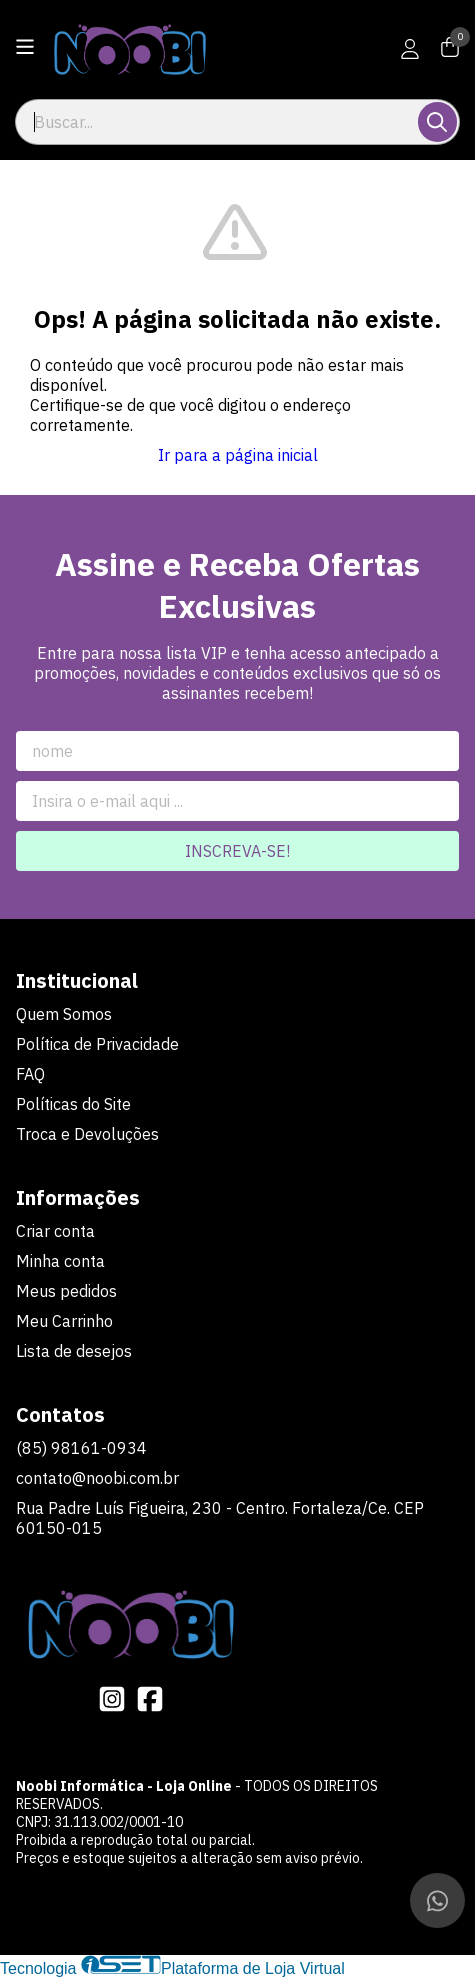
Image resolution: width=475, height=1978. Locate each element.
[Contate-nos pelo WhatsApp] (437, 1900)
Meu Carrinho (64, 1321)
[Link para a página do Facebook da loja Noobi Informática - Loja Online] (150, 1699)
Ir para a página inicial (238, 455)
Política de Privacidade (97, 1044)
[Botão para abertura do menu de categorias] (25, 47)
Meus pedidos (66, 1291)
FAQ (30, 1074)
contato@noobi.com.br (97, 1478)
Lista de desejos (74, 1351)
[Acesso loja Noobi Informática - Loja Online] (410, 49)
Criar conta (55, 1231)
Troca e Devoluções (87, 1134)
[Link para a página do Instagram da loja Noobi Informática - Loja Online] (112, 1699)
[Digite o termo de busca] (218, 122)
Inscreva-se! (237, 851)
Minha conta (60, 1261)
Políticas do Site (73, 1104)
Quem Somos (64, 1014)
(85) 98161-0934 (81, 1448)
